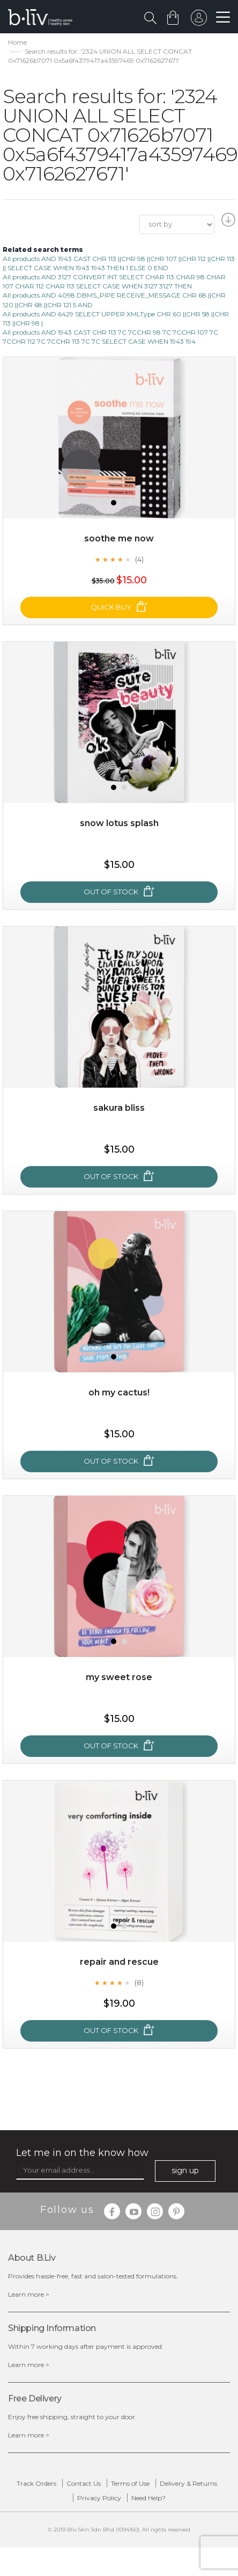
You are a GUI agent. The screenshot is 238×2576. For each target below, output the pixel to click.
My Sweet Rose (119, 1677)
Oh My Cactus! (119, 1392)
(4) (139, 559)
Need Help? (148, 2498)
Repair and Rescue (119, 1962)
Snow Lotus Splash (119, 823)
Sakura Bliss (119, 1108)
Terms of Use (130, 2483)
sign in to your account (199, 20)
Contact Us (83, 2483)
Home (17, 42)
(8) (139, 1982)
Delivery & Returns (188, 2483)
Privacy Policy (99, 2498)
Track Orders (36, 2483)
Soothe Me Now (119, 538)
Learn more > (28, 2294)
